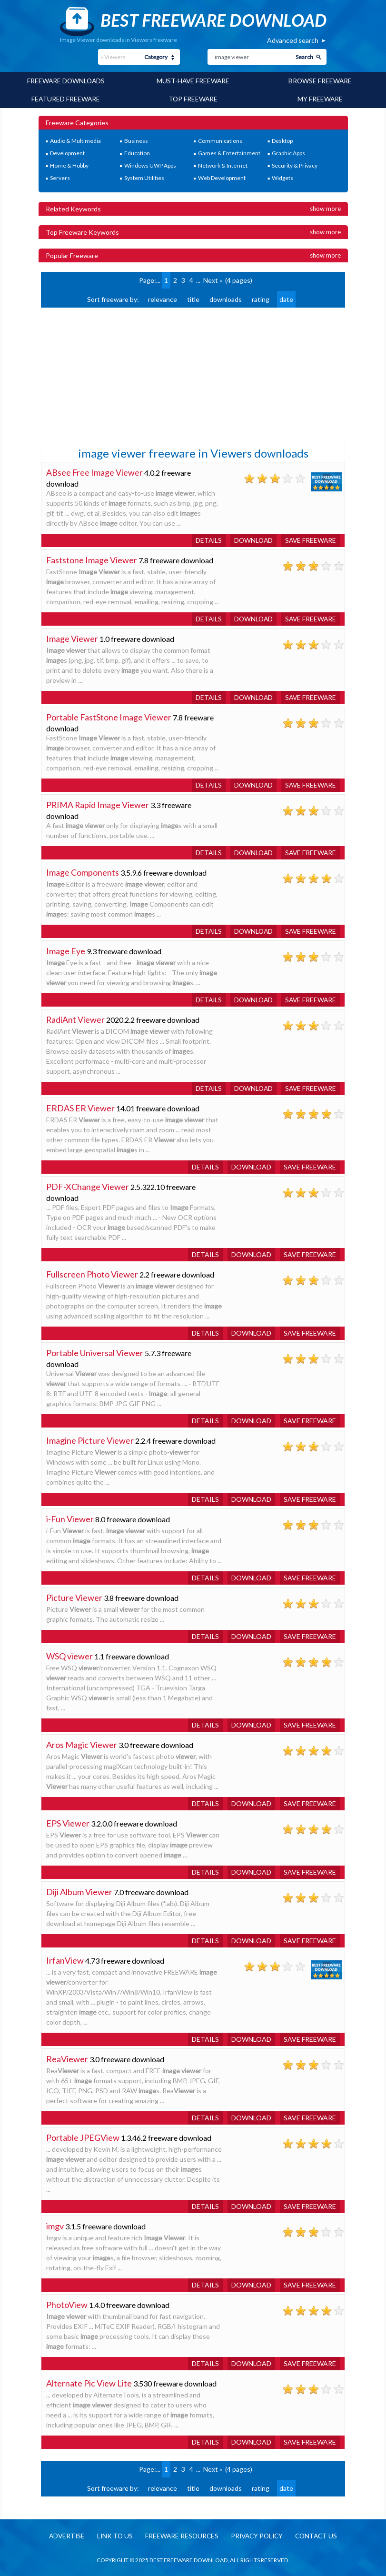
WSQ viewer (69, 1655)
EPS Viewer (67, 1822)
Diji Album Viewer (79, 1891)
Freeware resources (180, 2535)
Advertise (63, 2535)
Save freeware (310, 539)
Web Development (222, 176)
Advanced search (292, 40)
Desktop (282, 139)
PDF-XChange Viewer (87, 1185)
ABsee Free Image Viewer (94, 471)
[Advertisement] (112, 373)
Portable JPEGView (82, 2136)
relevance (162, 298)
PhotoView (67, 2303)
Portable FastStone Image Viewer (109, 716)
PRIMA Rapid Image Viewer (98, 804)
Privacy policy (258, 2535)
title (193, 298)
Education (137, 152)
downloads (225, 298)
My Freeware (320, 98)
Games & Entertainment (229, 152)
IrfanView (65, 1959)
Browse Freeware (320, 81)
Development (67, 152)
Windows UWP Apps (150, 164)
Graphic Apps (288, 152)
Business (136, 139)
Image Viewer (72, 637)
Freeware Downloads (66, 81)
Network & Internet (222, 164)
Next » (212, 279)
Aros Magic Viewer (81, 1743)
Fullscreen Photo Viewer (92, 1273)
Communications (220, 139)
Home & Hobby (69, 164)
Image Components (82, 871)
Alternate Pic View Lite (89, 2382)
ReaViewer (67, 2058)
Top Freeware (193, 98)
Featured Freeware (65, 98)
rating (260, 298)
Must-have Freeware (193, 81)
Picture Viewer (74, 1596)
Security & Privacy (294, 164)
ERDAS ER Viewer (80, 1107)
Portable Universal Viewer (94, 1352)
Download (251, 539)
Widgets (282, 176)
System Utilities (144, 176)
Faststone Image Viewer (92, 559)
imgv (55, 2225)
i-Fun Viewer (70, 1518)
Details (205, 539)
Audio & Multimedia (75, 139)
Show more (325, 207)
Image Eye (65, 950)
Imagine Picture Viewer (90, 1439)
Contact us (320, 2535)
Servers (60, 176)
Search (304, 56)
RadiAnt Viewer (75, 1018)
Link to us (112, 2535)
